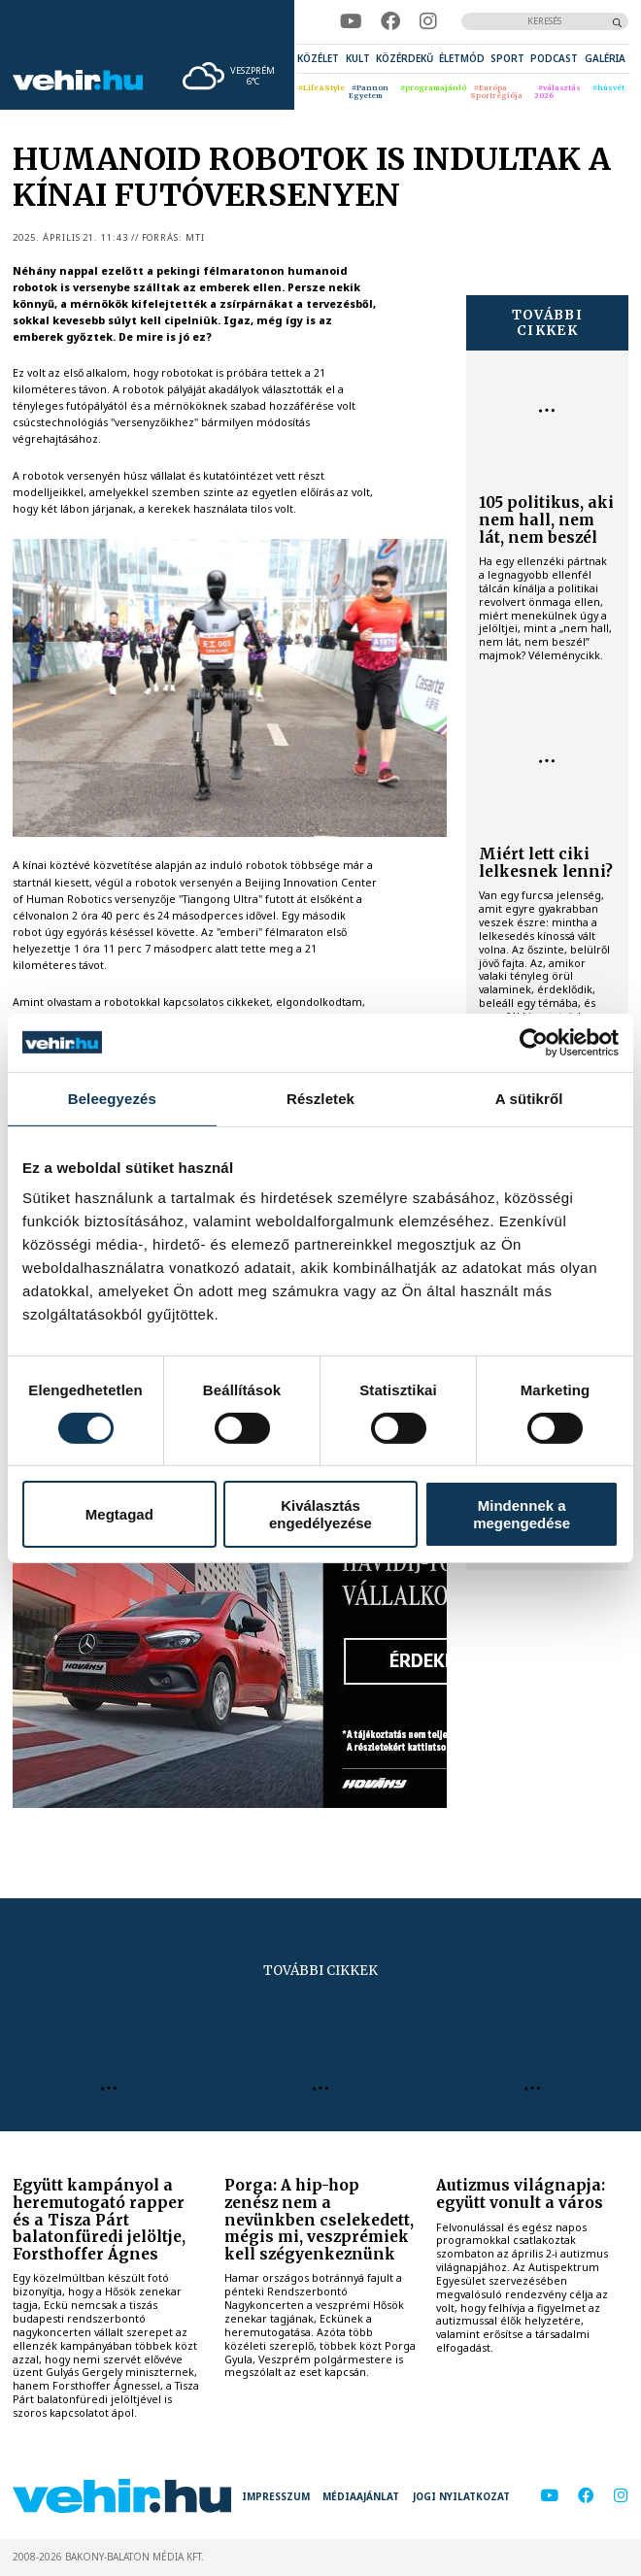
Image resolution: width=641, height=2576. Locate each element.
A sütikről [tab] (529, 1097)
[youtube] (350, 21)
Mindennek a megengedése (521, 1513)
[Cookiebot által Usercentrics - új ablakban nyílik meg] (534, 1041)
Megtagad (119, 1514)
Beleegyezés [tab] (112, 1097)
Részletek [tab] (320, 1097)
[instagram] (428, 21)
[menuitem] (318, 59)
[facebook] (390, 21)
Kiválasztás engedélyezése (320, 1513)
